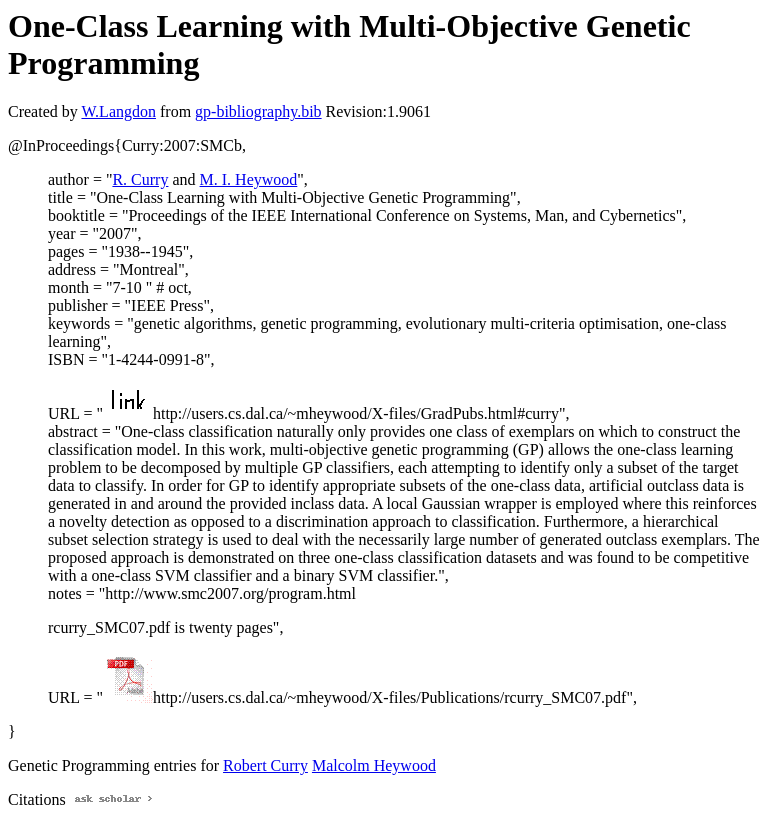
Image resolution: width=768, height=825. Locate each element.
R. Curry (140, 179)
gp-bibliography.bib (258, 111)
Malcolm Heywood (374, 765)
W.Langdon (118, 111)
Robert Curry (265, 765)
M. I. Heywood (249, 179)
